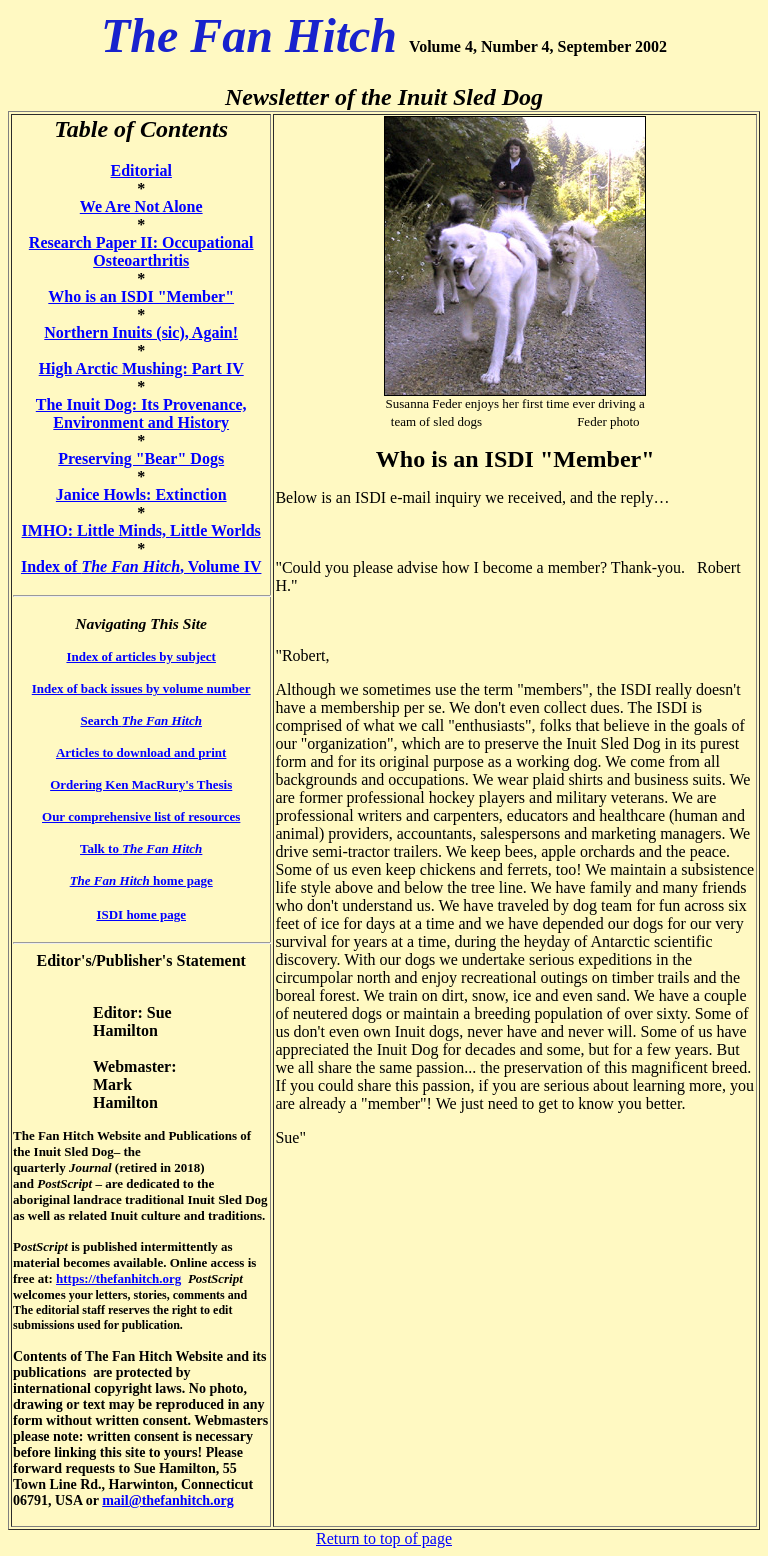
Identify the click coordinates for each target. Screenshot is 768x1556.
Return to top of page (384, 1538)
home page (141, 880)
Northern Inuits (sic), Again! (141, 332)
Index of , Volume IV (141, 566)
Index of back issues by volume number (141, 688)
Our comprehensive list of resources (141, 816)
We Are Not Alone (141, 206)
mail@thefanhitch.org (168, 1500)
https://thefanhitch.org (118, 1278)
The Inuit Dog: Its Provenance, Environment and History (141, 413)
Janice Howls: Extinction (141, 494)
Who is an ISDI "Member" (141, 296)
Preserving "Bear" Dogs (141, 458)
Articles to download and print (141, 752)
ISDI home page (141, 914)
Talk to (141, 848)
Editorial (141, 170)
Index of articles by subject (141, 656)
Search (140, 720)
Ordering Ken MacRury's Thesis (141, 784)
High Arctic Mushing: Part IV (141, 368)
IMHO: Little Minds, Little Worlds (141, 530)
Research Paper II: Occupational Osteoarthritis (141, 251)
